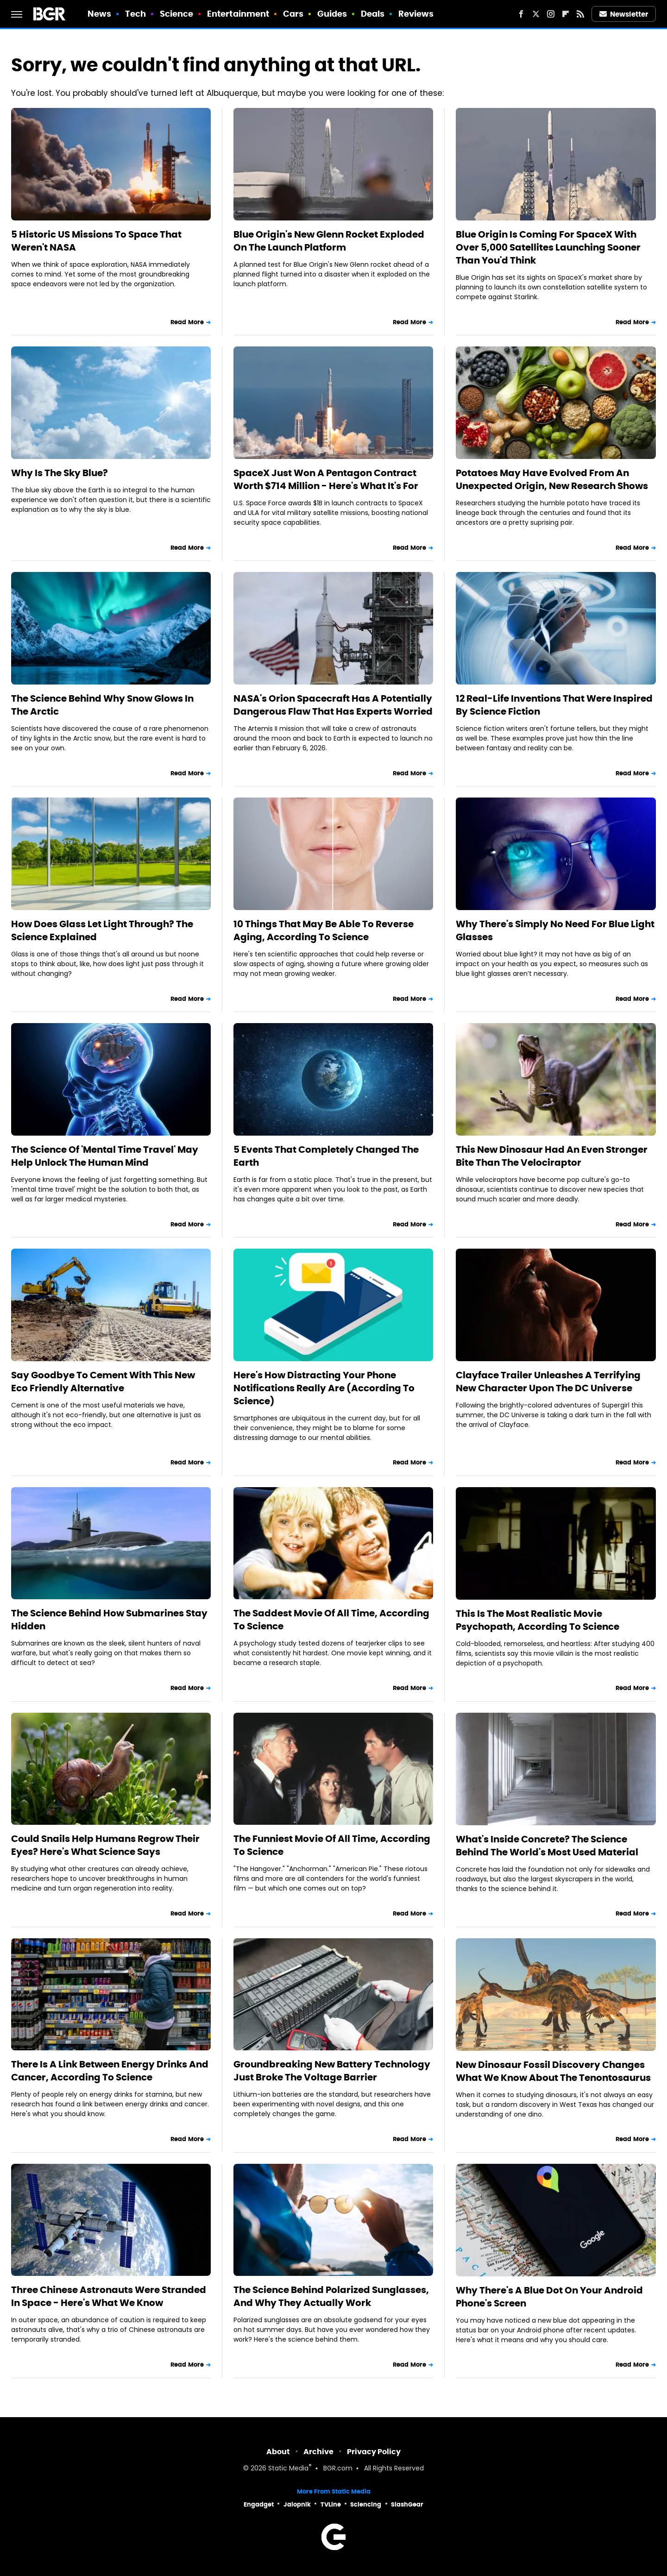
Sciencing (365, 2504)
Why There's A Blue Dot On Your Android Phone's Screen (549, 2296)
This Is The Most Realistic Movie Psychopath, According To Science (537, 1620)
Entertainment (238, 13)
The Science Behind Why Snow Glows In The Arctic (102, 704)
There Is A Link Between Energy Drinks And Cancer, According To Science (109, 2070)
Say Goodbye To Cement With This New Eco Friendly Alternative (103, 1381)
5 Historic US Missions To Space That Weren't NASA (96, 240)
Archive (318, 2452)
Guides (332, 13)
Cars (293, 13)
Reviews (416, 13)
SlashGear (407, 2504)
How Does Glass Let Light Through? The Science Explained (102, 930)
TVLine (331, 2504)
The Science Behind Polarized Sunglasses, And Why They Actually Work (331, 2296)
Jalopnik (297, 2504)
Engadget (259, 2504)
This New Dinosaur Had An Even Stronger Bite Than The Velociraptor (552, 1156)
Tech (135, 13)
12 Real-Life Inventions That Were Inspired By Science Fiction (554, 704)
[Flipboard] (565, 14)
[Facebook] (521, 14)
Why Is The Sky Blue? (59, 473)
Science (177, 13)
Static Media (288, 2468)
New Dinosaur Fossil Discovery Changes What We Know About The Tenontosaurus (553, 2071)
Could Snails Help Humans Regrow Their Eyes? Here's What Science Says (105, 1845)
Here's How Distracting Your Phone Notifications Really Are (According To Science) (324, 1388)
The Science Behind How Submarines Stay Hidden (109, 1619)
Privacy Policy (374, 2452)
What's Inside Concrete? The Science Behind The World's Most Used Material (547, 1845)
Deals (373, 13)
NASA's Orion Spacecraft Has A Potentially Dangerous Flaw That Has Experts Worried (333, 704)
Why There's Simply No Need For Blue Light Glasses (555, 930)
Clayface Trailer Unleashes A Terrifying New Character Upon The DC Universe (548, 1381)
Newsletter (623, 14)
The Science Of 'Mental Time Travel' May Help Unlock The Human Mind (104, 1156)
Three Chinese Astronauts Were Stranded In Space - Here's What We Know (108, 2296)
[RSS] (580, 14)
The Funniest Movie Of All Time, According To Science (331, 1845)
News (99, 13)
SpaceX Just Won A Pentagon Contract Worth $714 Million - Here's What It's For (325, 479)
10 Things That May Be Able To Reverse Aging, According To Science (323, 930)
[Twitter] (536, 14)
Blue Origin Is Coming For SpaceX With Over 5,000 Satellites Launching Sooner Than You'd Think (548, 247)
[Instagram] (550, 14)
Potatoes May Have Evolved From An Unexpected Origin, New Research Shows (552, 479)
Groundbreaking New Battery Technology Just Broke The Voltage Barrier (331, 2070)
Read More (187, 322)
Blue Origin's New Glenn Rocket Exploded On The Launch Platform (328, 240)
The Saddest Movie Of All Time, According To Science (331, 1619)
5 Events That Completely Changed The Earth (326, 1156)
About (278, 2452)
